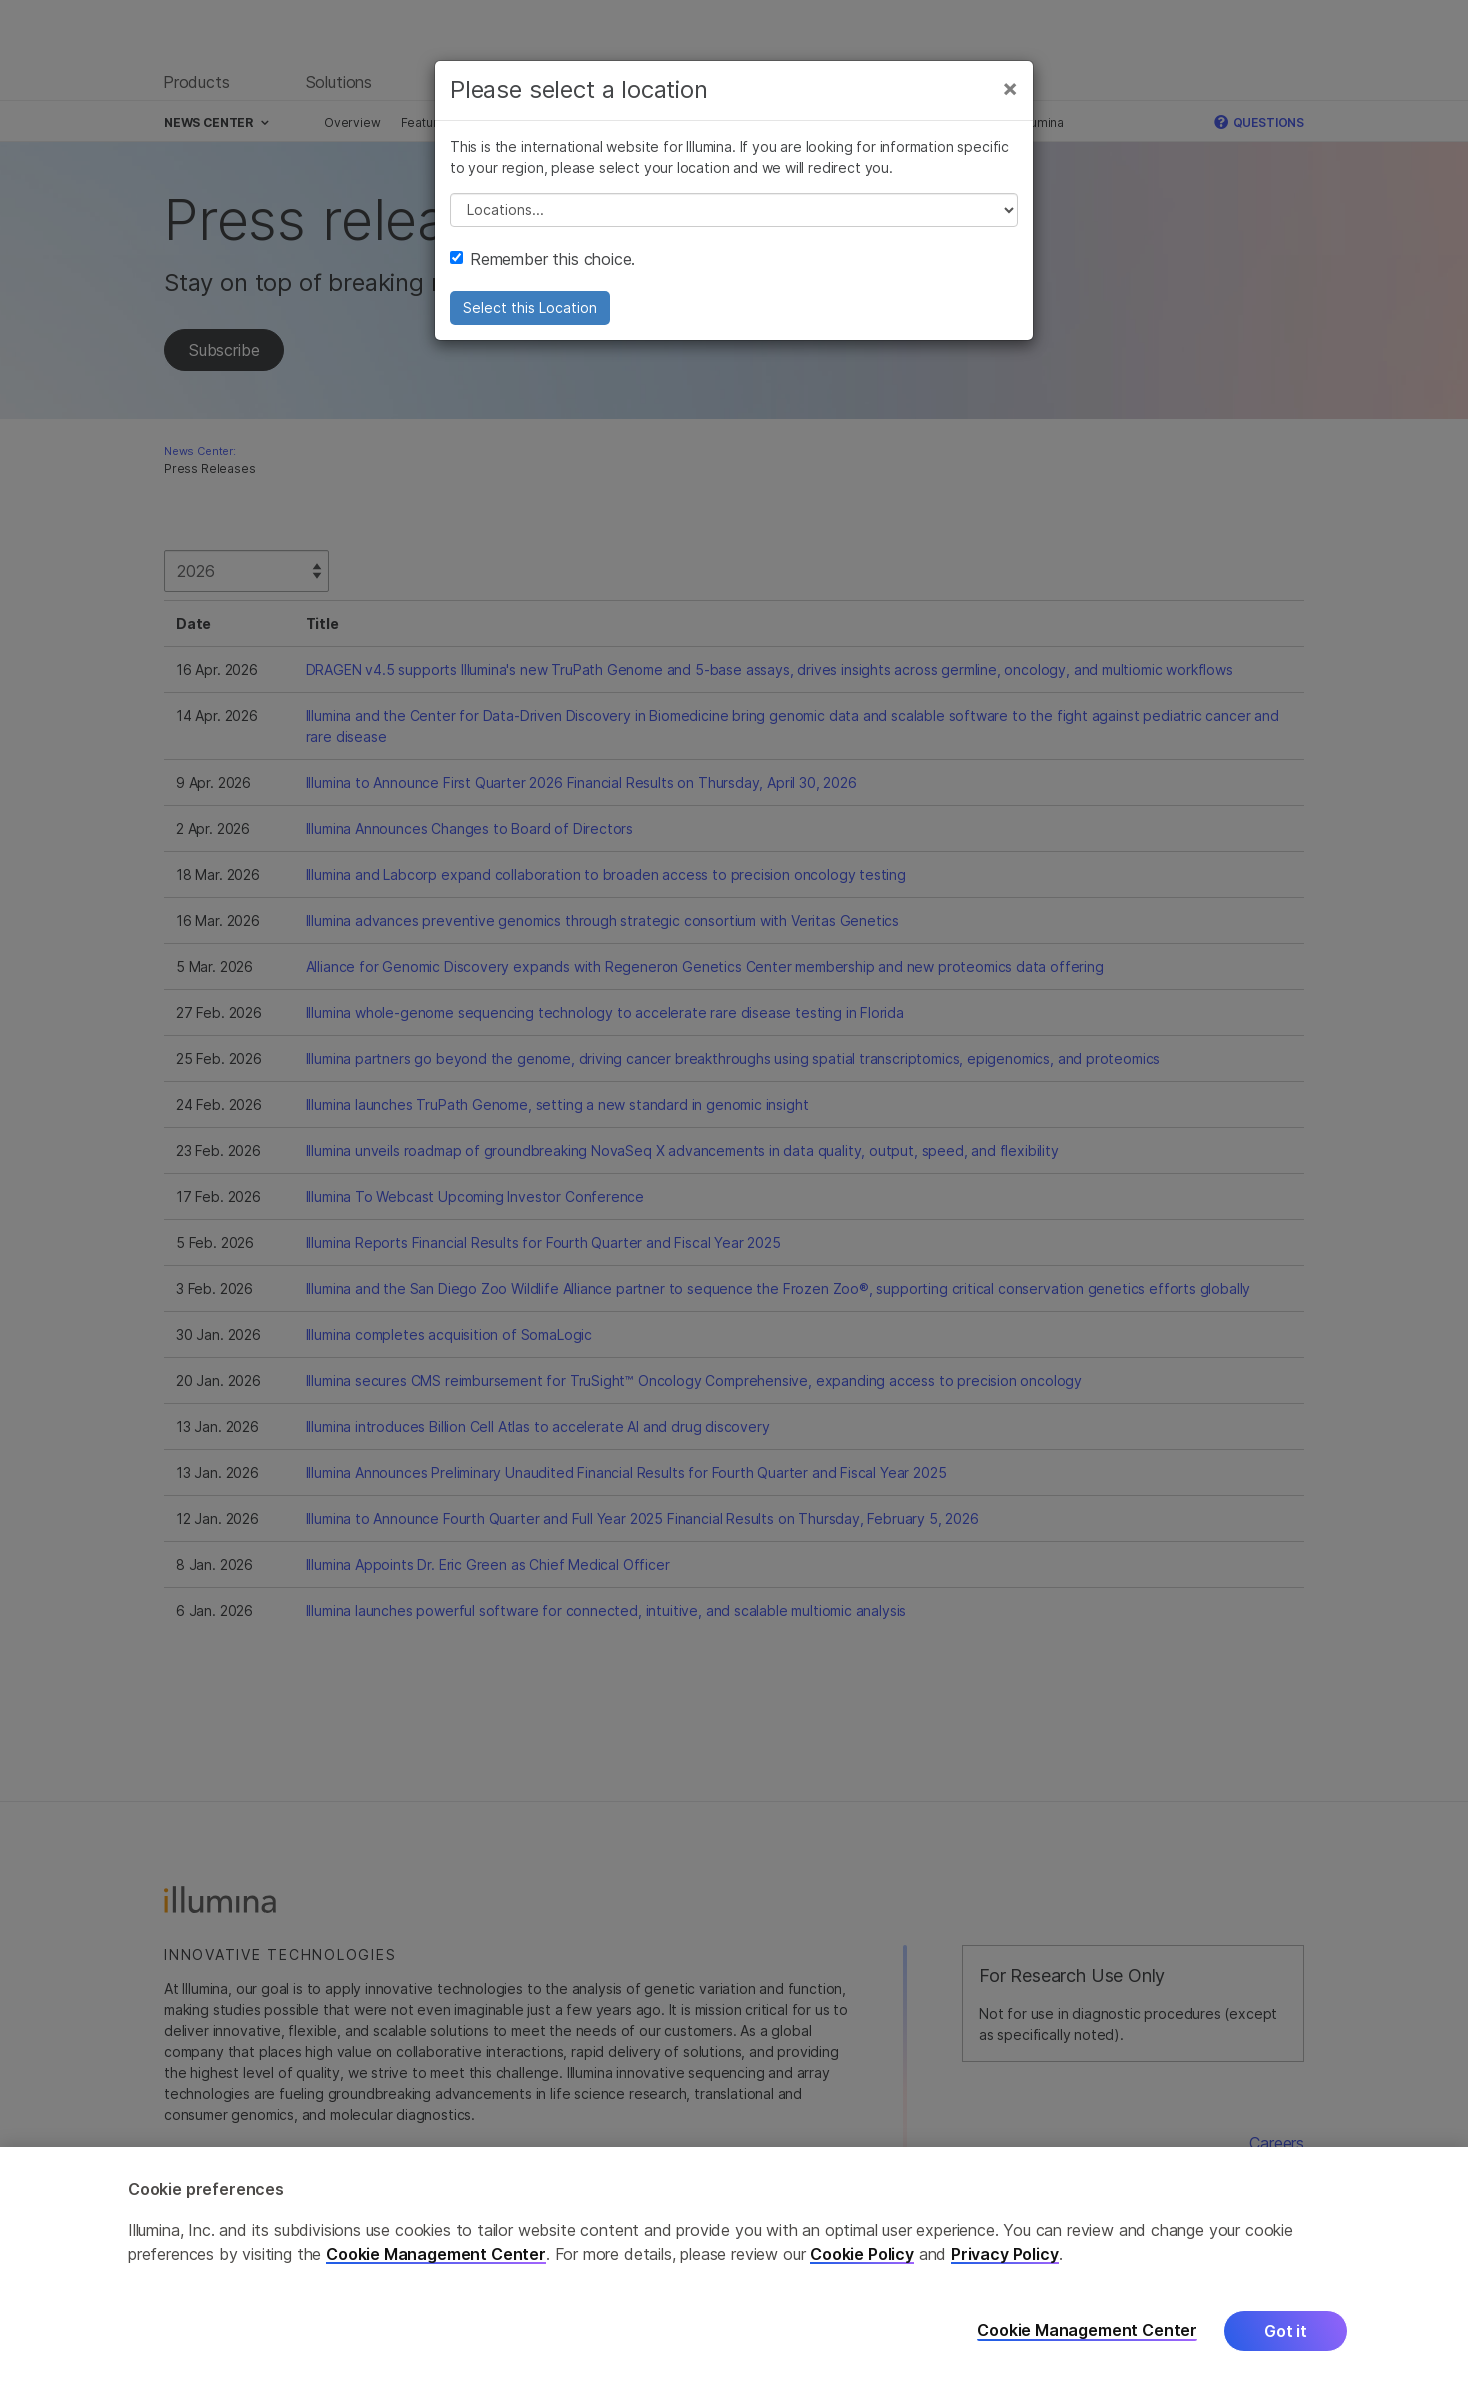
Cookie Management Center (436, 2262)
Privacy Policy (1005, 2262)
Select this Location (530, 307)
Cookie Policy (862, 2262)
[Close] (1010, 88)
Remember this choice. (542, 259)
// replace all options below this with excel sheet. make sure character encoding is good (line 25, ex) (734, 210)
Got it (1285, 2339)
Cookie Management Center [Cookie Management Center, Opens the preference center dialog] (1087, 2339)
